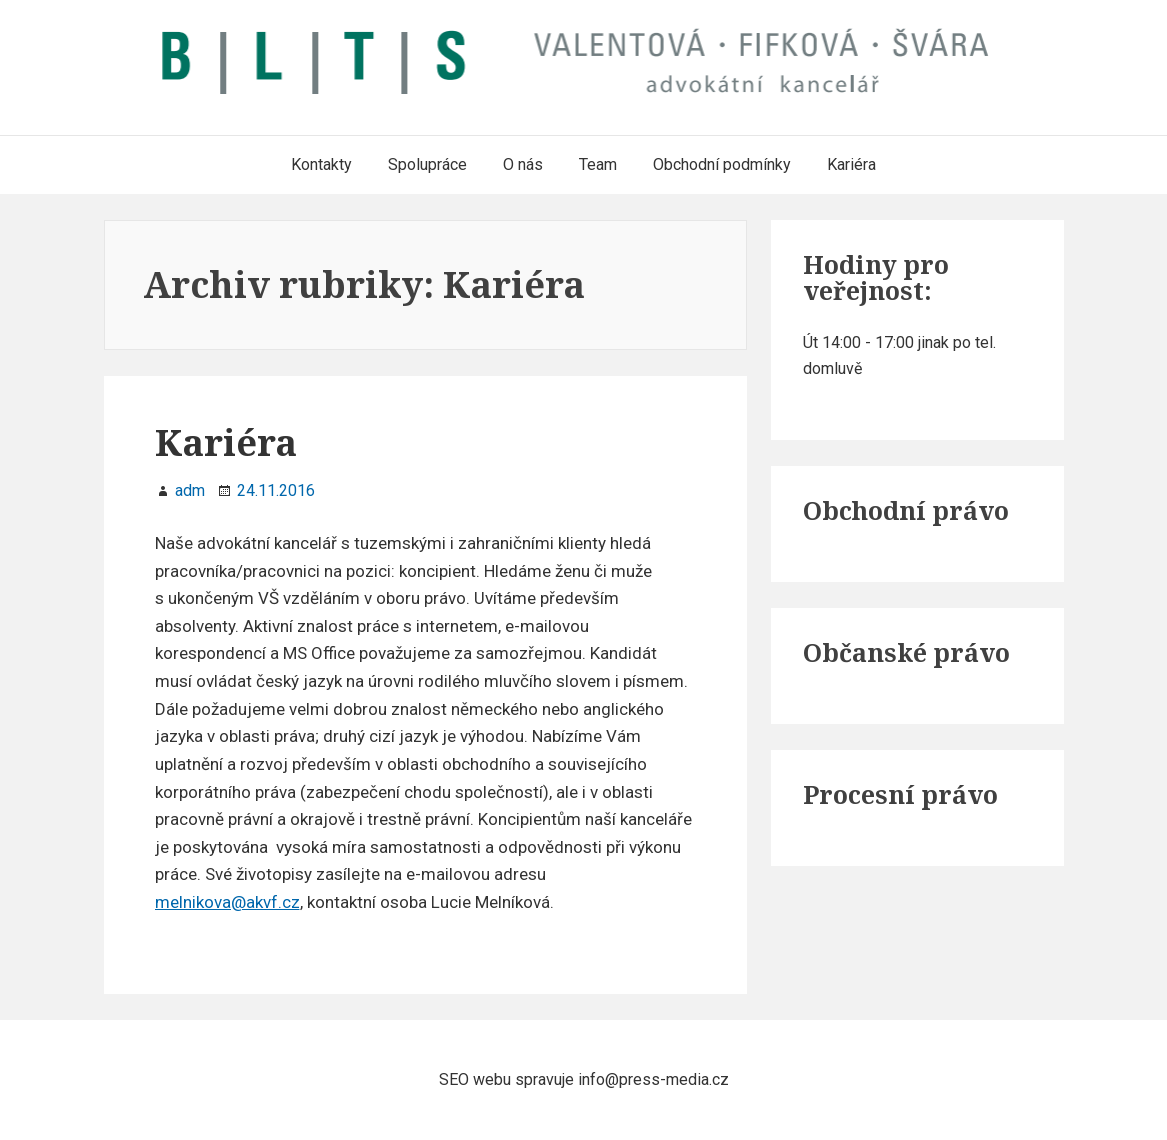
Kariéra (226, 442)
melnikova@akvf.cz (227, 902)
